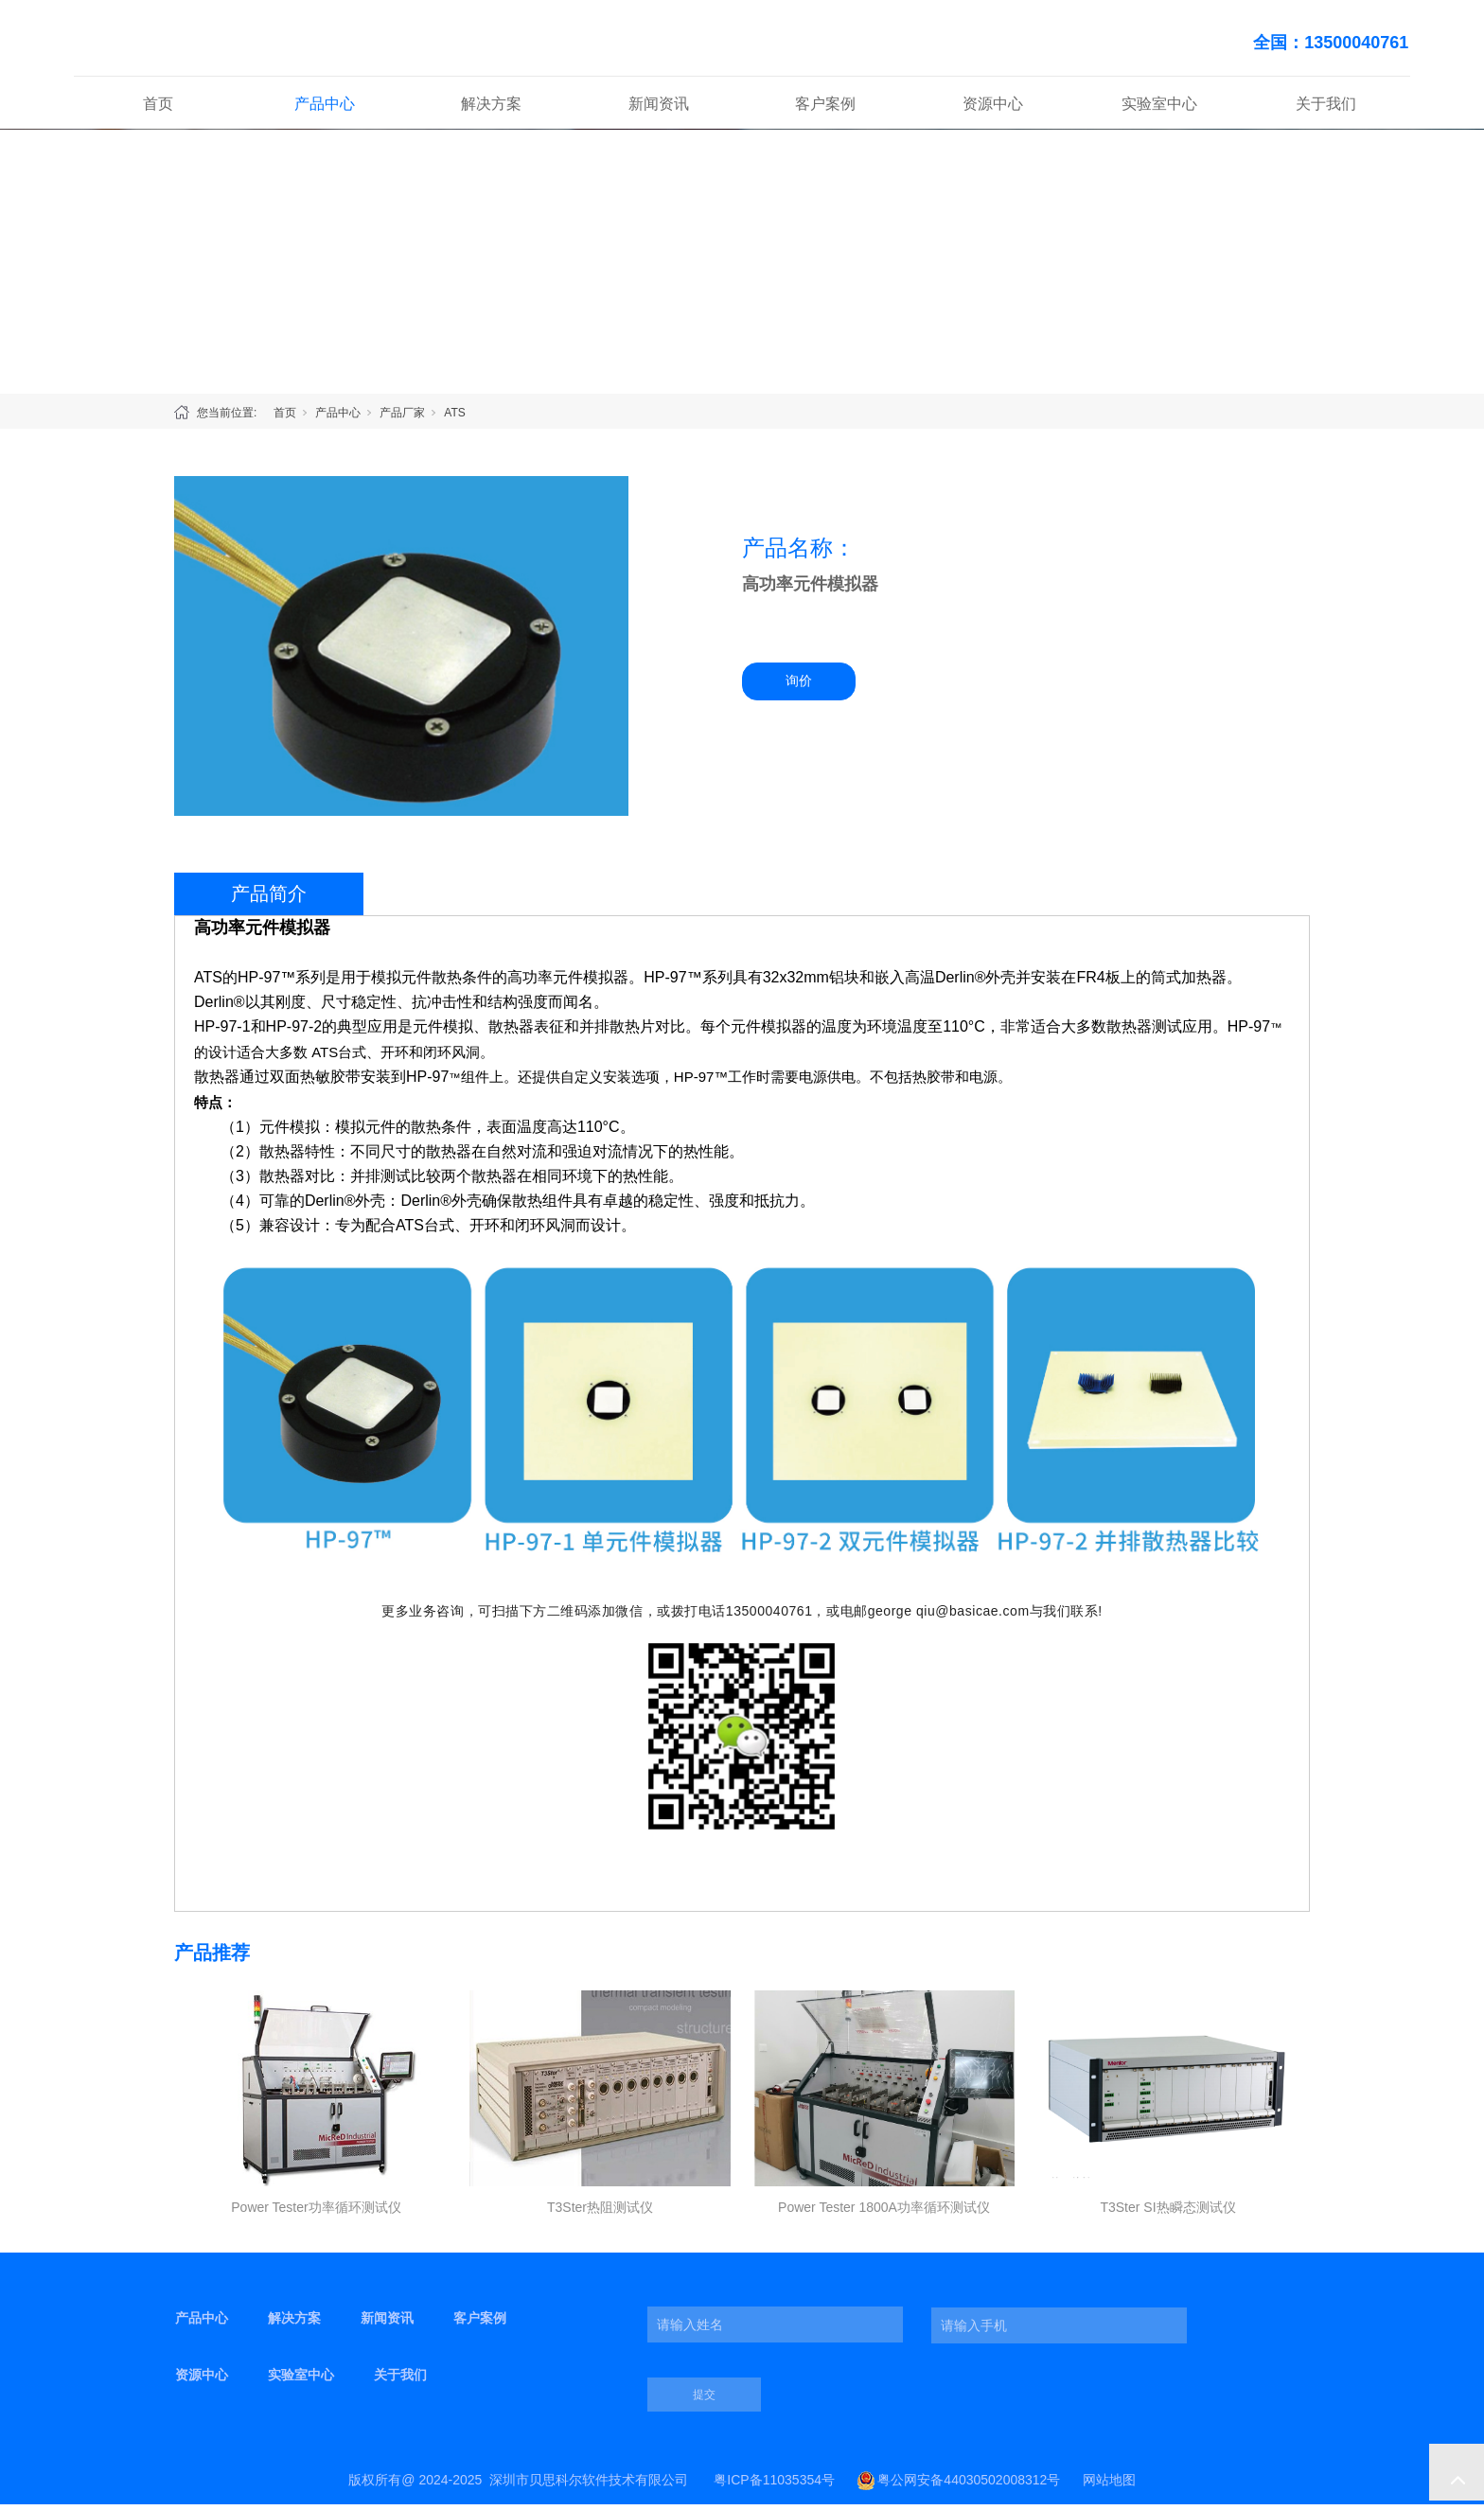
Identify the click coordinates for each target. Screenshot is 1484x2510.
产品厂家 (402, 417)
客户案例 (825, 108)
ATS (454, 417)
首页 (158, 108)
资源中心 (993, 108)
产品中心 (324, 108)
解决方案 (491, 108)
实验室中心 (1159, 108)
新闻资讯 (658, 108)
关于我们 (1326, 108)
